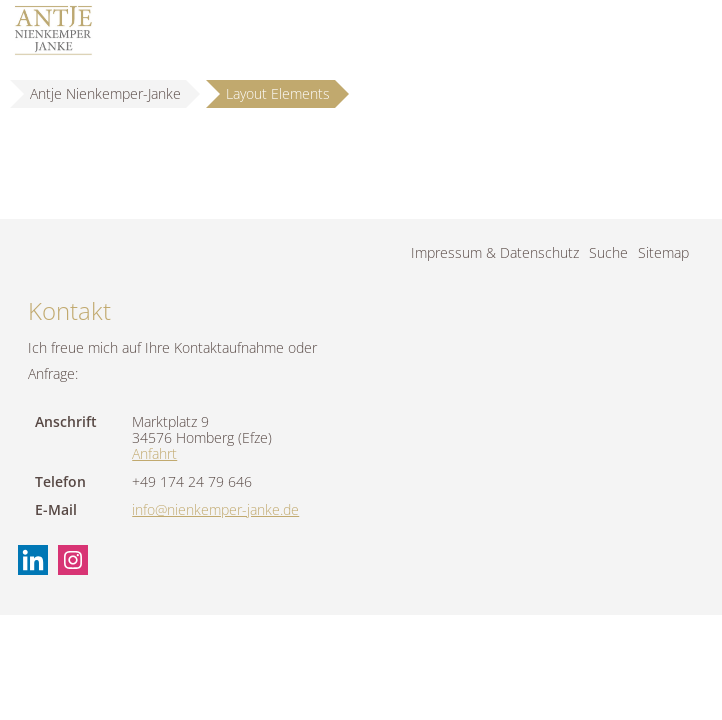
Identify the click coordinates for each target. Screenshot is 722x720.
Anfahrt (154, 453)
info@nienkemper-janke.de (215, 509)
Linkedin (33, 560)
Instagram (73, 560)
